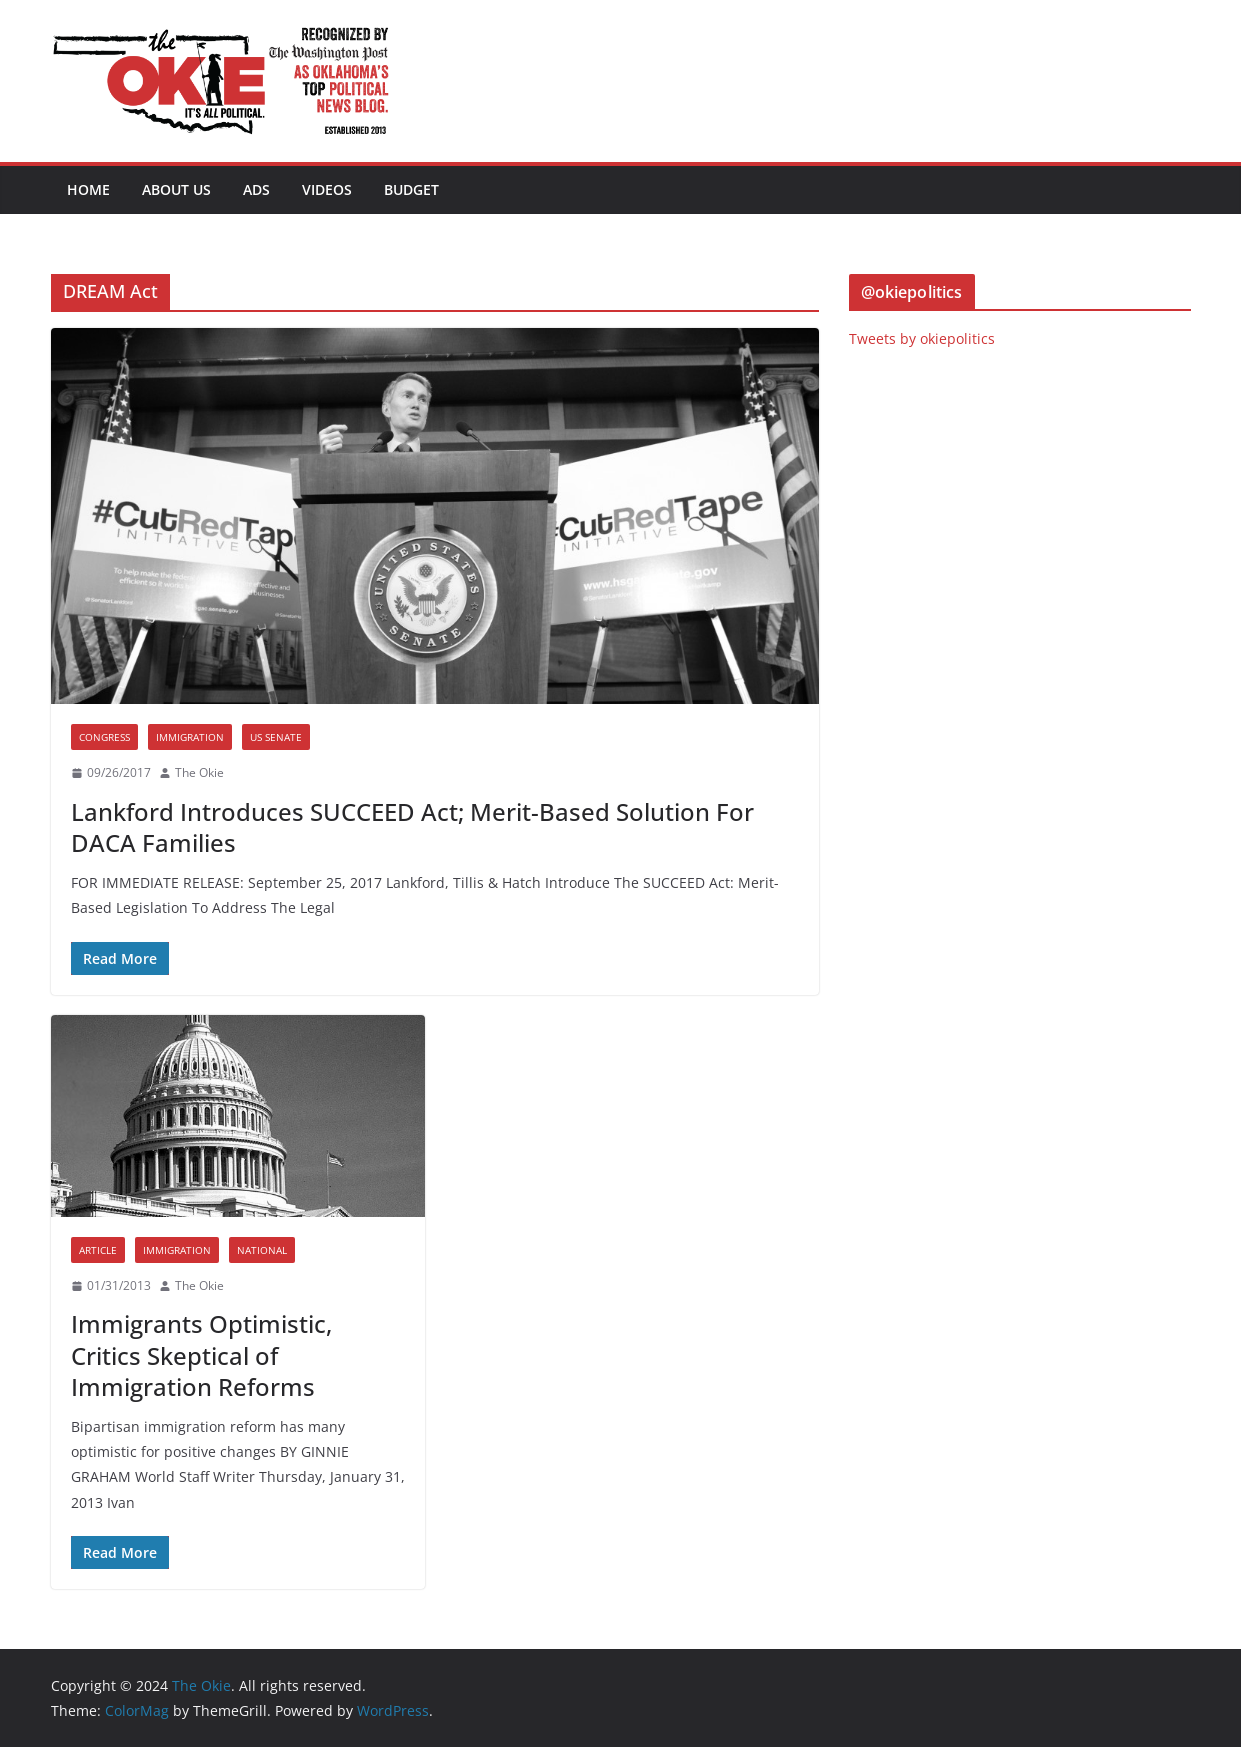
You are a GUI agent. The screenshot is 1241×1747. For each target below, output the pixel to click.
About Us (176, 189)
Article (98, 1250)
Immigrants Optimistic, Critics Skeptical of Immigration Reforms (201, 1354)
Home (88, 189)
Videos (327, 189)
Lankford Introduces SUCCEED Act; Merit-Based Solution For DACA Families (412, 827)
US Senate (276, 737)
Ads (256, 189)
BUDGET (411, 189)
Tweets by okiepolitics (922, 338)
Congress (104, 737)
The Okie (199, 772)
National (262, 1250)
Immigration (190, 737)
